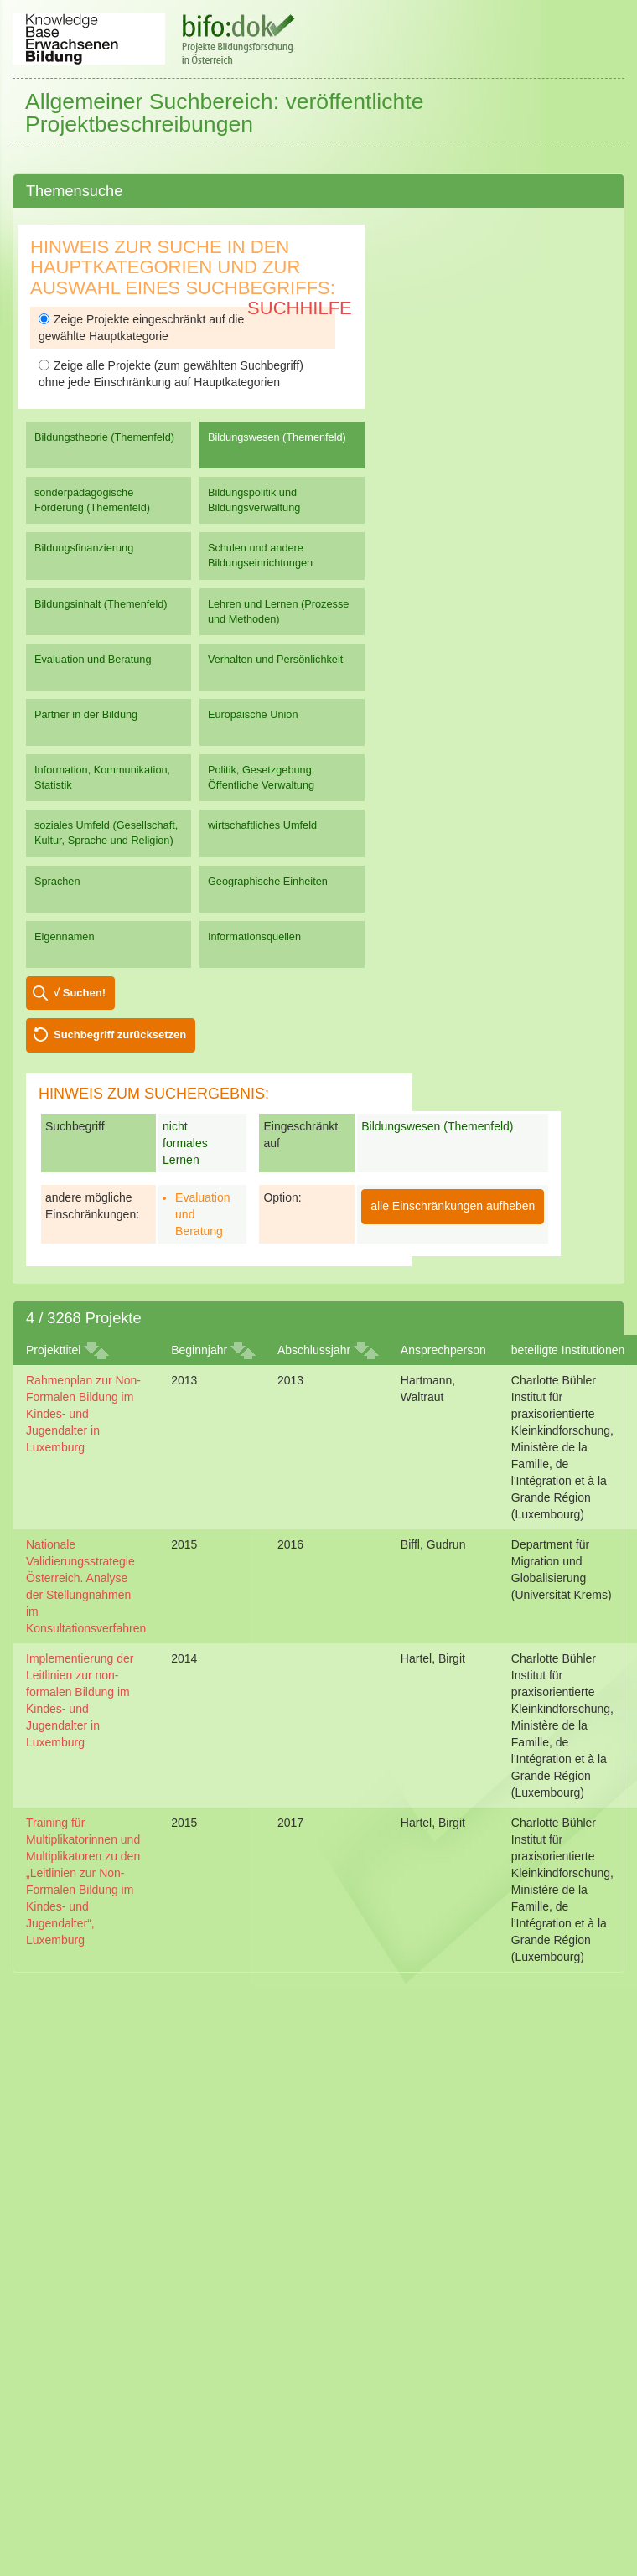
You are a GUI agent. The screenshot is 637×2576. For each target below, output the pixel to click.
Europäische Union (253, 714)
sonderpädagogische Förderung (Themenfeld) (92, 500)
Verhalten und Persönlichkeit (275, 659)
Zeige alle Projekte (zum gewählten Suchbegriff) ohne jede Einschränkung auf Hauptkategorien (171, 374)
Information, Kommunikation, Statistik (102, 777)
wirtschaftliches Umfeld (262, 825)
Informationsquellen (254, 936)
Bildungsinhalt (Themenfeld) (101, 603)
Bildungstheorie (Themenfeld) (104, 437)
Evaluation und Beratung (92, 659)
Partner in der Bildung (85, 714)
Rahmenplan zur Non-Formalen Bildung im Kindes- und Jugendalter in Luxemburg (83, 1413)
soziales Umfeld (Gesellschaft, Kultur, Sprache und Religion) (106, 832)
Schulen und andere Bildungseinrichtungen (260, 555)
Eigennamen (64, 936)
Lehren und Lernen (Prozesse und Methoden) (279, 611)
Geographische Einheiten (268, 881)
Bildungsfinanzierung (83, 547)
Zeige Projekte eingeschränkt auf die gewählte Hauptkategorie (141, 328)
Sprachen (57, 881)
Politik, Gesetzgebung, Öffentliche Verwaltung (261, 777)
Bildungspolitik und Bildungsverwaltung (254, 500)
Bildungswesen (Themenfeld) (277, 437)
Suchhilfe (299, 307)
